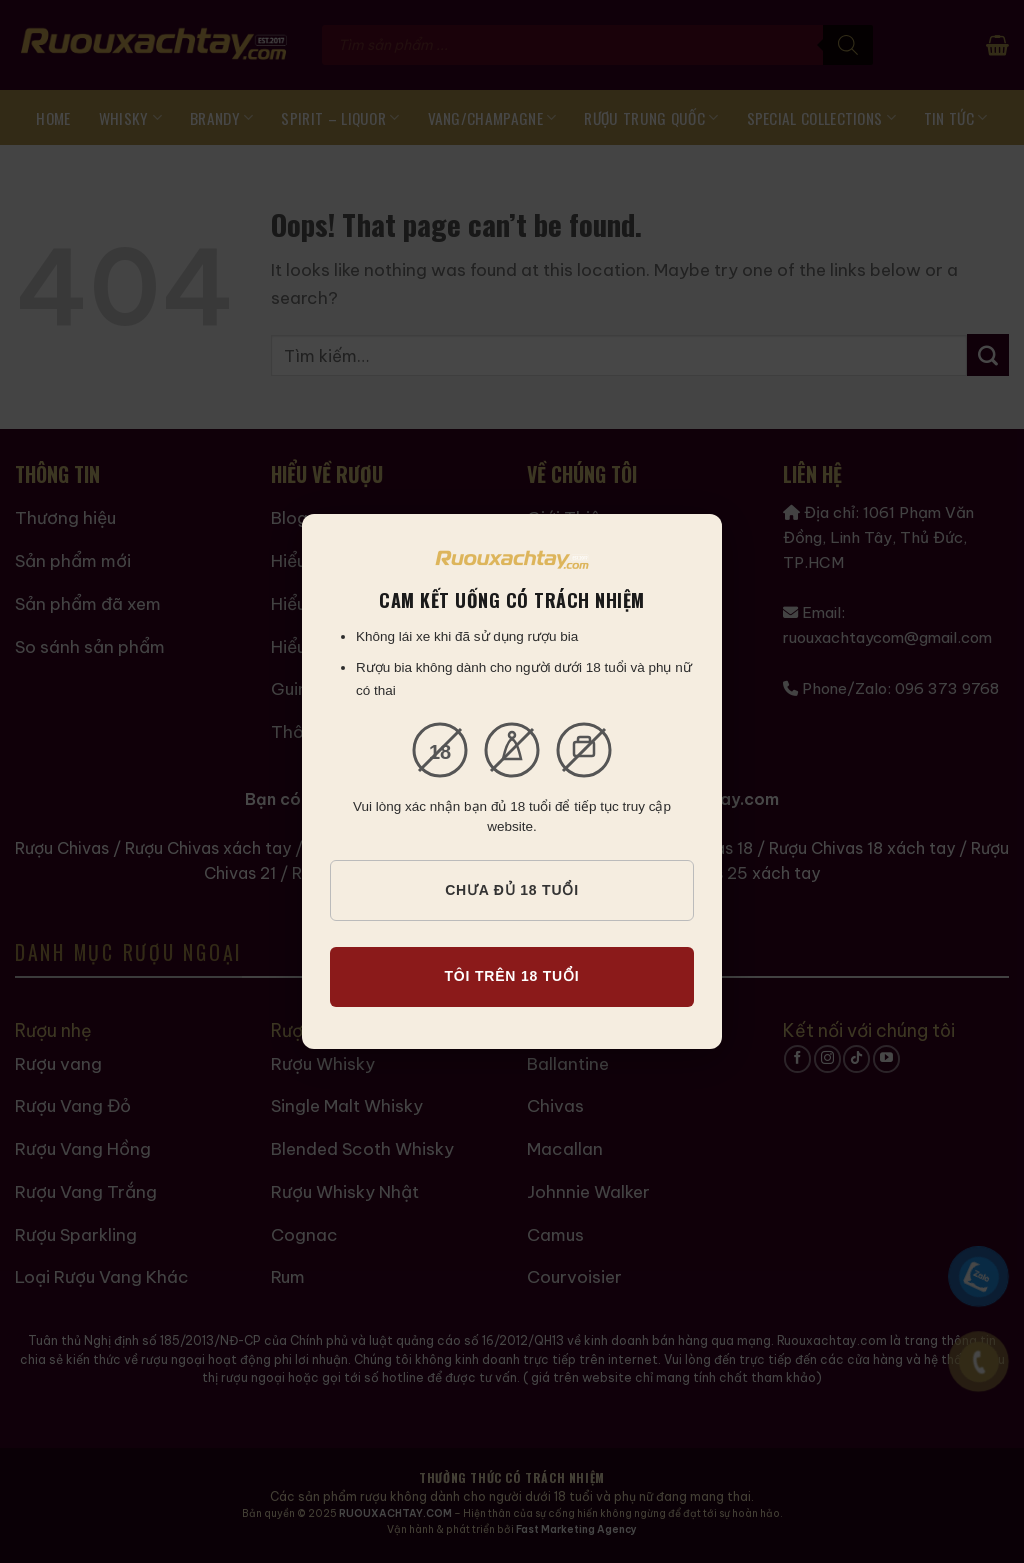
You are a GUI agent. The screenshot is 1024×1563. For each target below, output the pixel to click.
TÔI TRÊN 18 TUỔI (511, 976)
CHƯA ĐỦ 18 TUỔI (512, 890)
